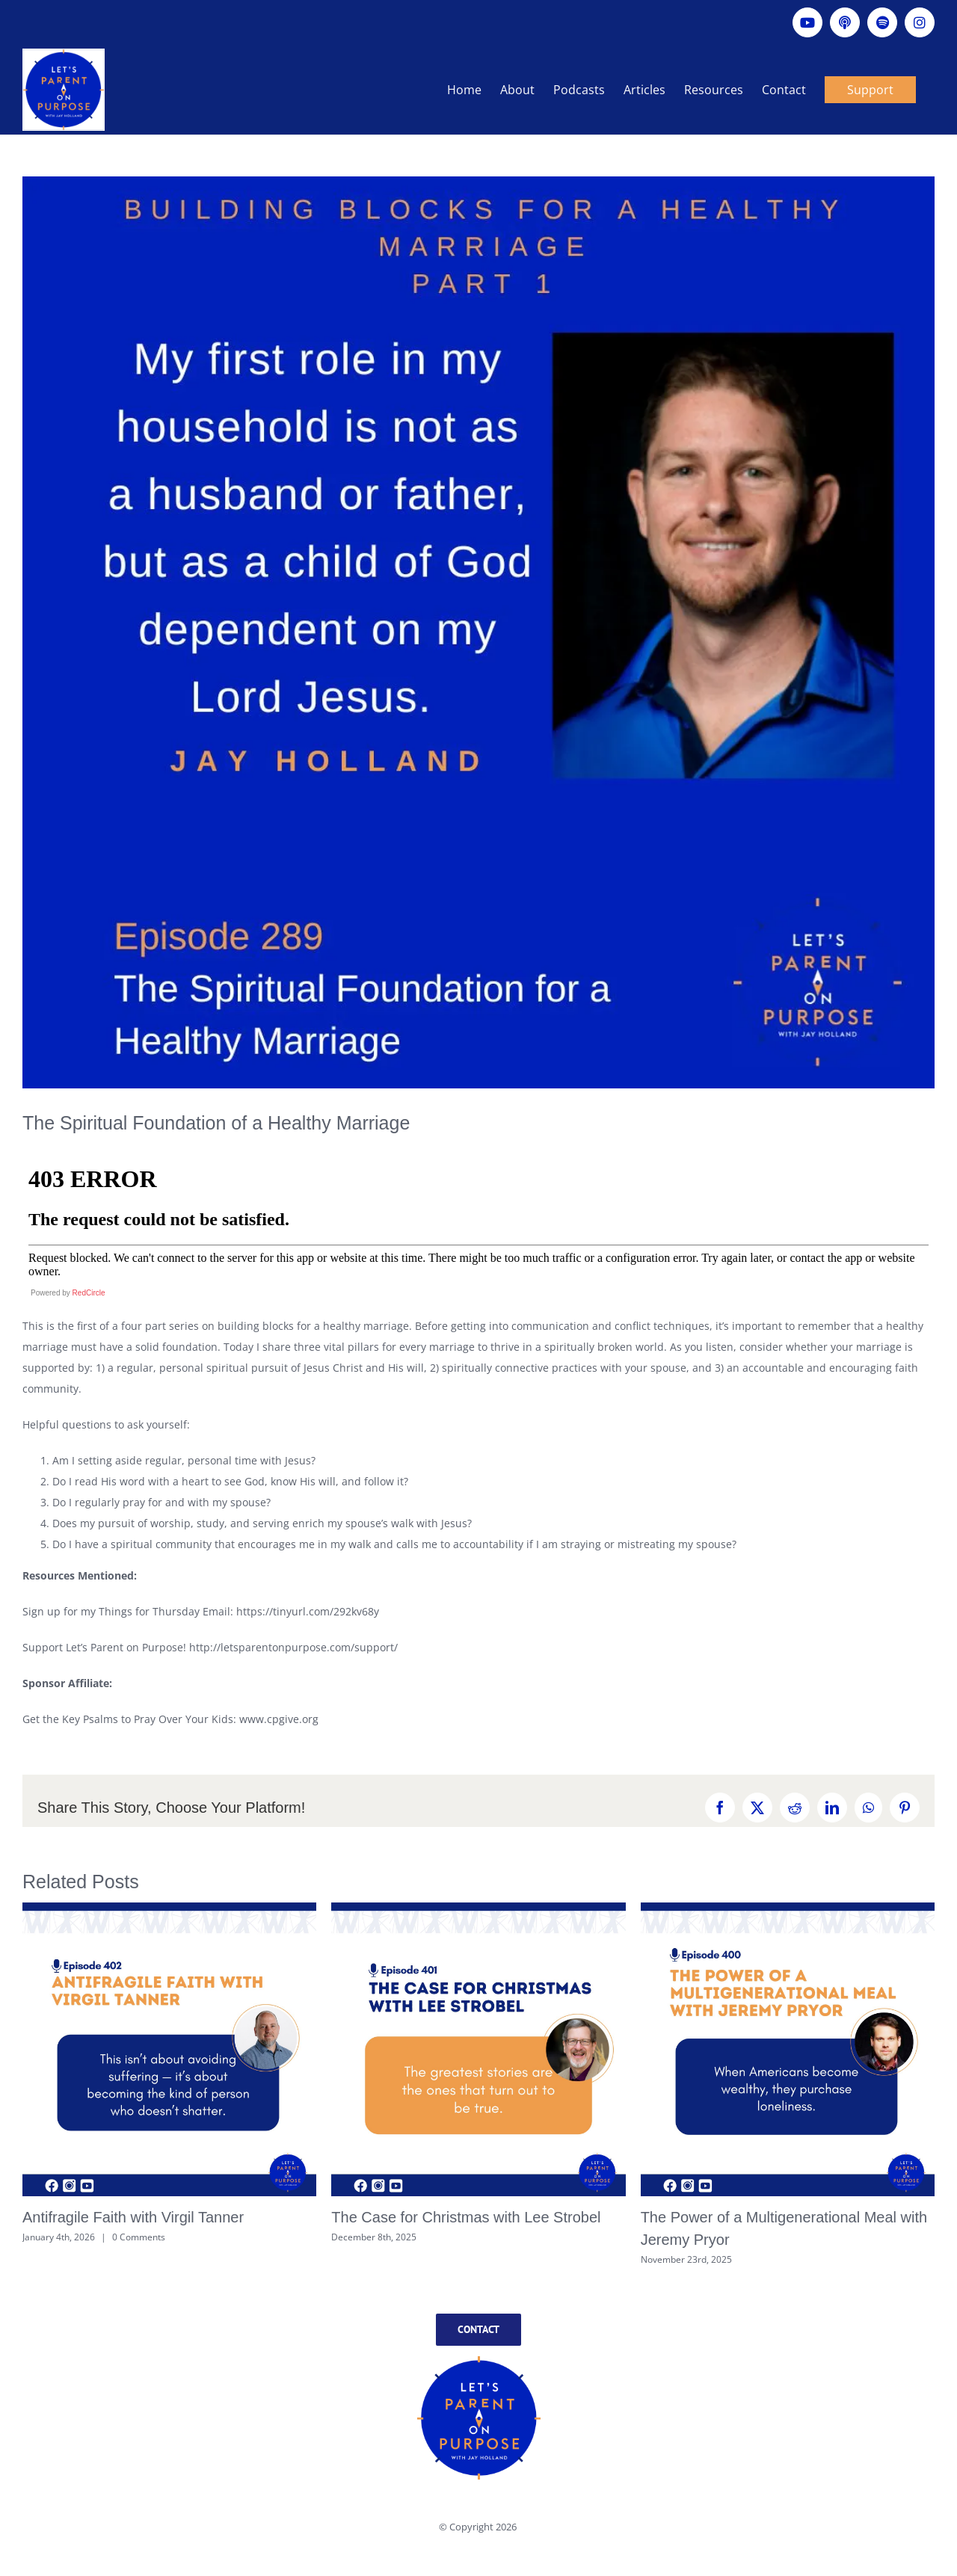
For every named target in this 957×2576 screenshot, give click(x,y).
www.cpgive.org (279, 1719)
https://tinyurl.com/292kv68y (307, 1611)
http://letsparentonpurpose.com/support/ (293, 1647)
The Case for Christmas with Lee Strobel (465, 2217)
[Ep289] (478, 632)
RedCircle (89, 1293)
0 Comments (138, 2237)
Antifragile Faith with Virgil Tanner (133, 2217)
